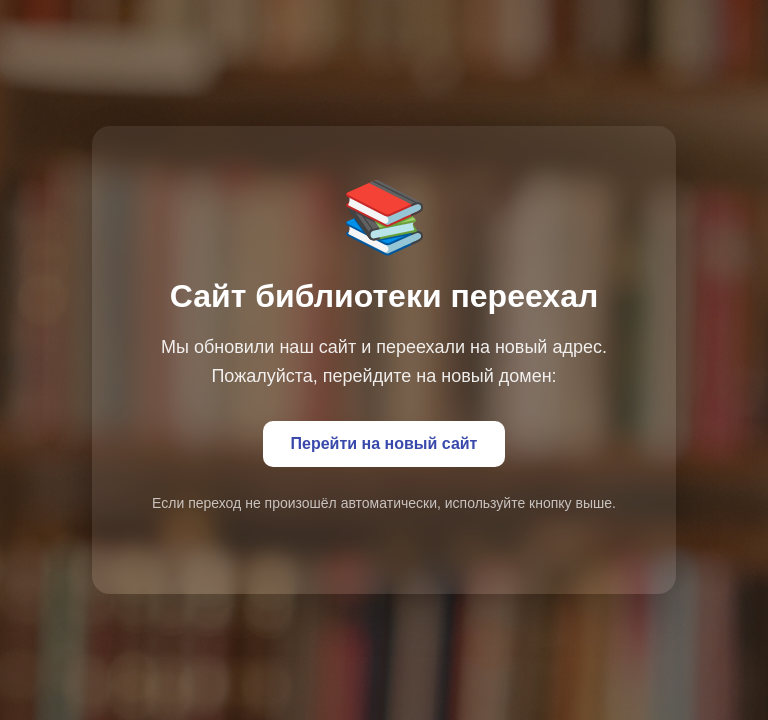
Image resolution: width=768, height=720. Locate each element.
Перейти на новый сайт (384, 443)
